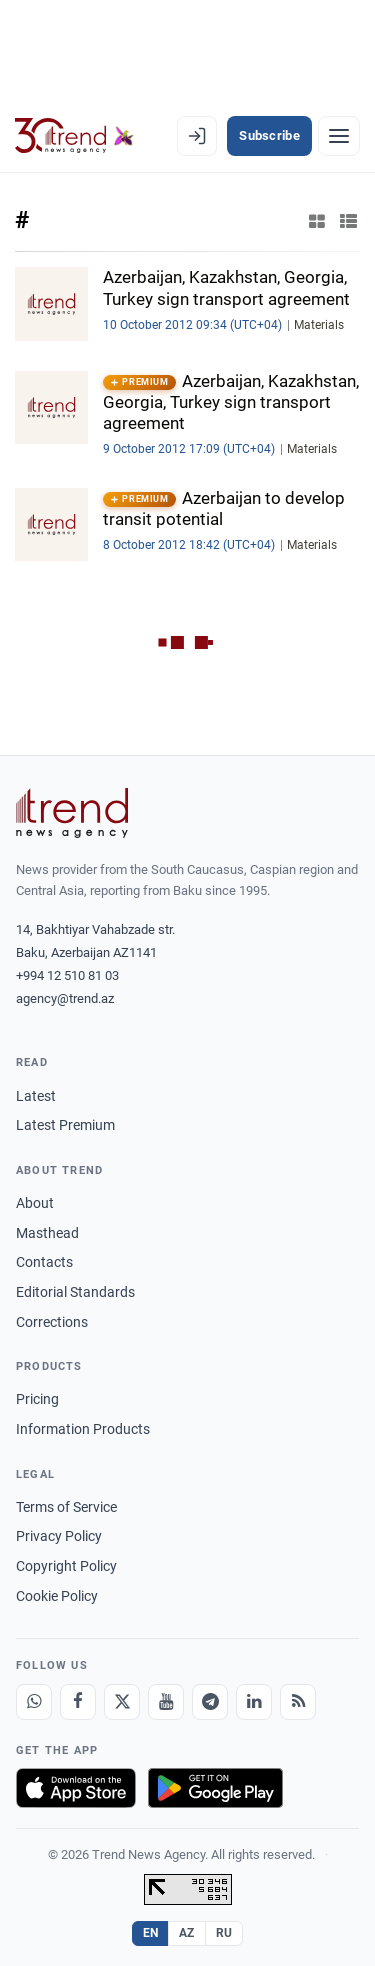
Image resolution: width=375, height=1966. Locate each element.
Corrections (52, 1322)
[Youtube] (166, 1702)
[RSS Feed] (298, 1702)
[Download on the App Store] (76, 1788)
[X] (122, 1702)
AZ (187, 1933)
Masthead (47, 1233)
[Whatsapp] (34, 1702)
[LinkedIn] (254, 1702)
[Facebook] (78, 1702)
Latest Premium (65, 1125)
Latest (36, 1096)
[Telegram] (210, 1702)
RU (224, 1933)
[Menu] (339, 136)
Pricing (37, 1399)
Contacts (44, 1262)
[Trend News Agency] (72, 813)
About (35, 1203)
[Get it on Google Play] (215, 1788)
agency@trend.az (65, 998)
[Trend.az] (74, 136)
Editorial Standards (75, 1292)
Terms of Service (66, 1507)
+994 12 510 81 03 (67, 975)
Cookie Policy (57, 1596)
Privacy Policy (59, 1536)
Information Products (83, 1429)
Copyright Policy (66, 1566)
